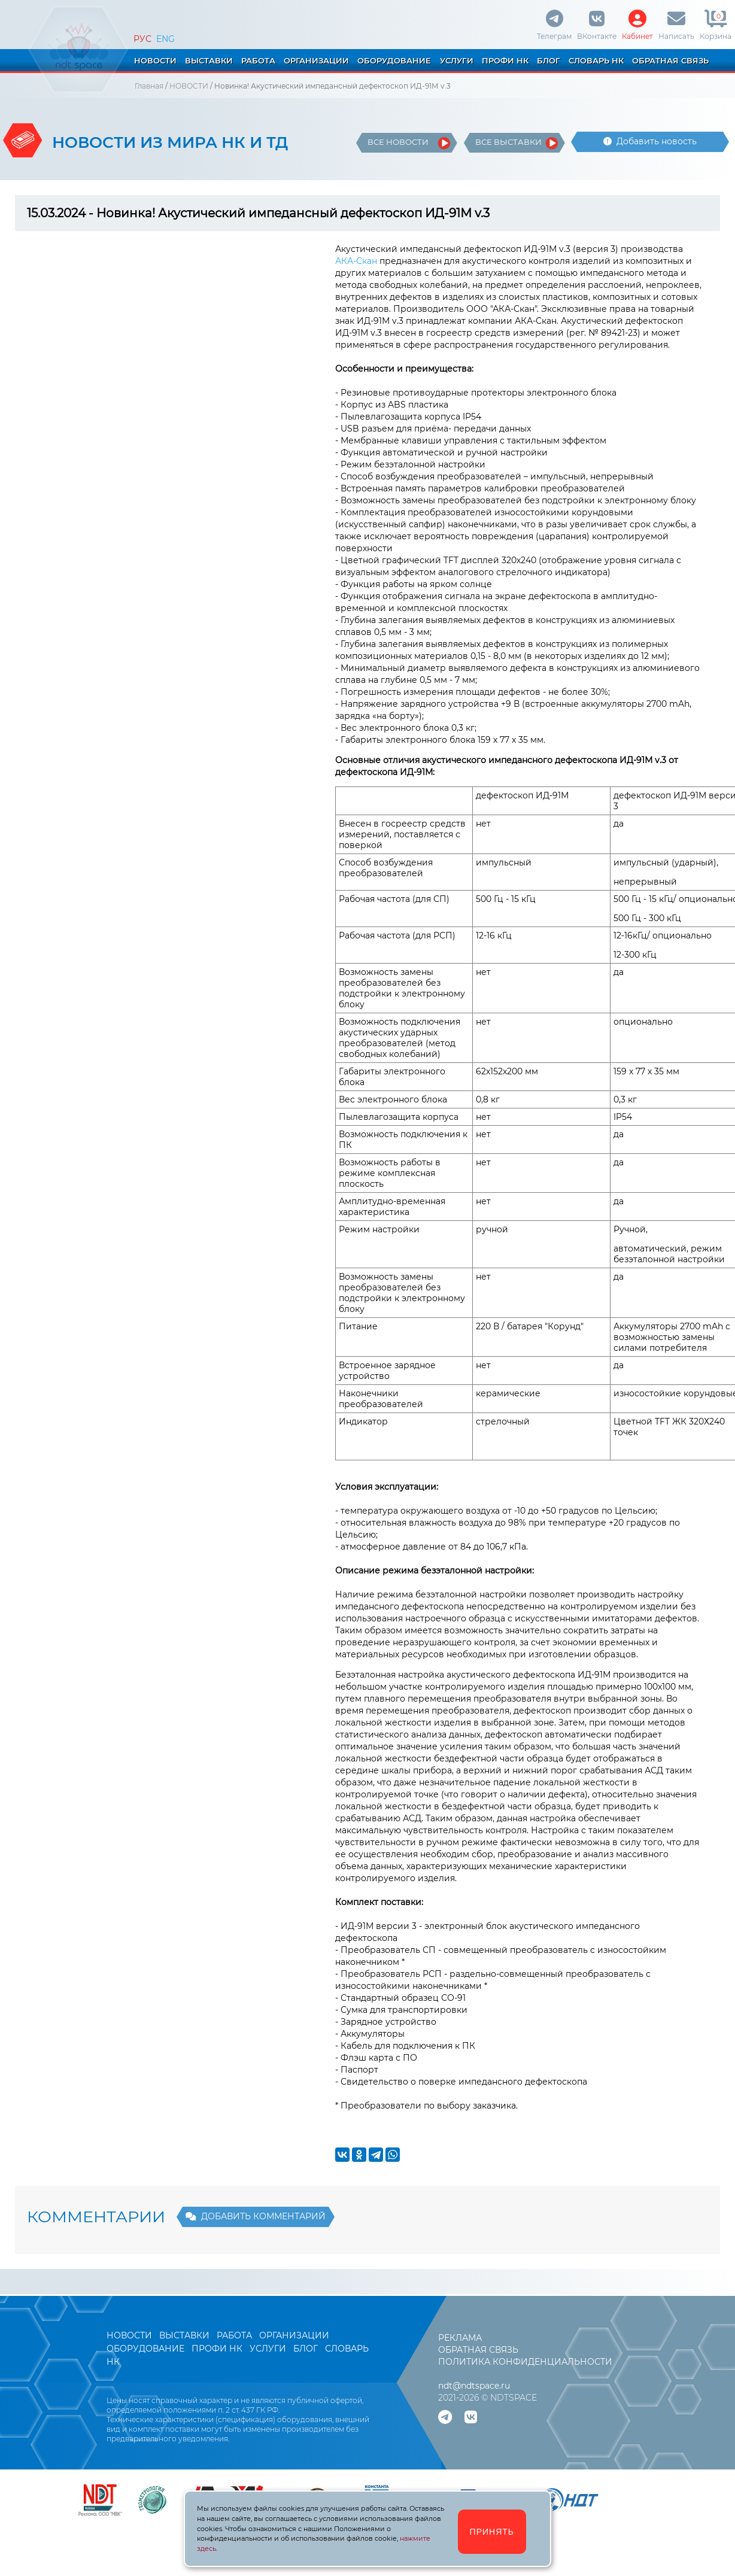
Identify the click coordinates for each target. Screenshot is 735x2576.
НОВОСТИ (155, 60)
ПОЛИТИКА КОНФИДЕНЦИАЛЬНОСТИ (525, 2361)
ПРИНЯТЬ (492, 2531)
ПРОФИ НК (505, 60)
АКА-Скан (356, 261)
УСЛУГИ (456, 60)
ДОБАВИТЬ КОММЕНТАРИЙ (256, 2216)
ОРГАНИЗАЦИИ (316, 60)
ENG (165, 39)
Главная (149, 85)
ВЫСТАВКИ (209, 60)
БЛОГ (548, 60)
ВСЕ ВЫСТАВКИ (508, 142)
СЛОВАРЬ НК (596, 60)
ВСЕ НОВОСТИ (398, 142)
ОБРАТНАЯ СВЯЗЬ (670, 60)
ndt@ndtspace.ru (474, 2385)
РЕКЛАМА (460, 2337)
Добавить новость (650, 141)
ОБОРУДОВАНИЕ (394, 60)
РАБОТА (258, 60)
